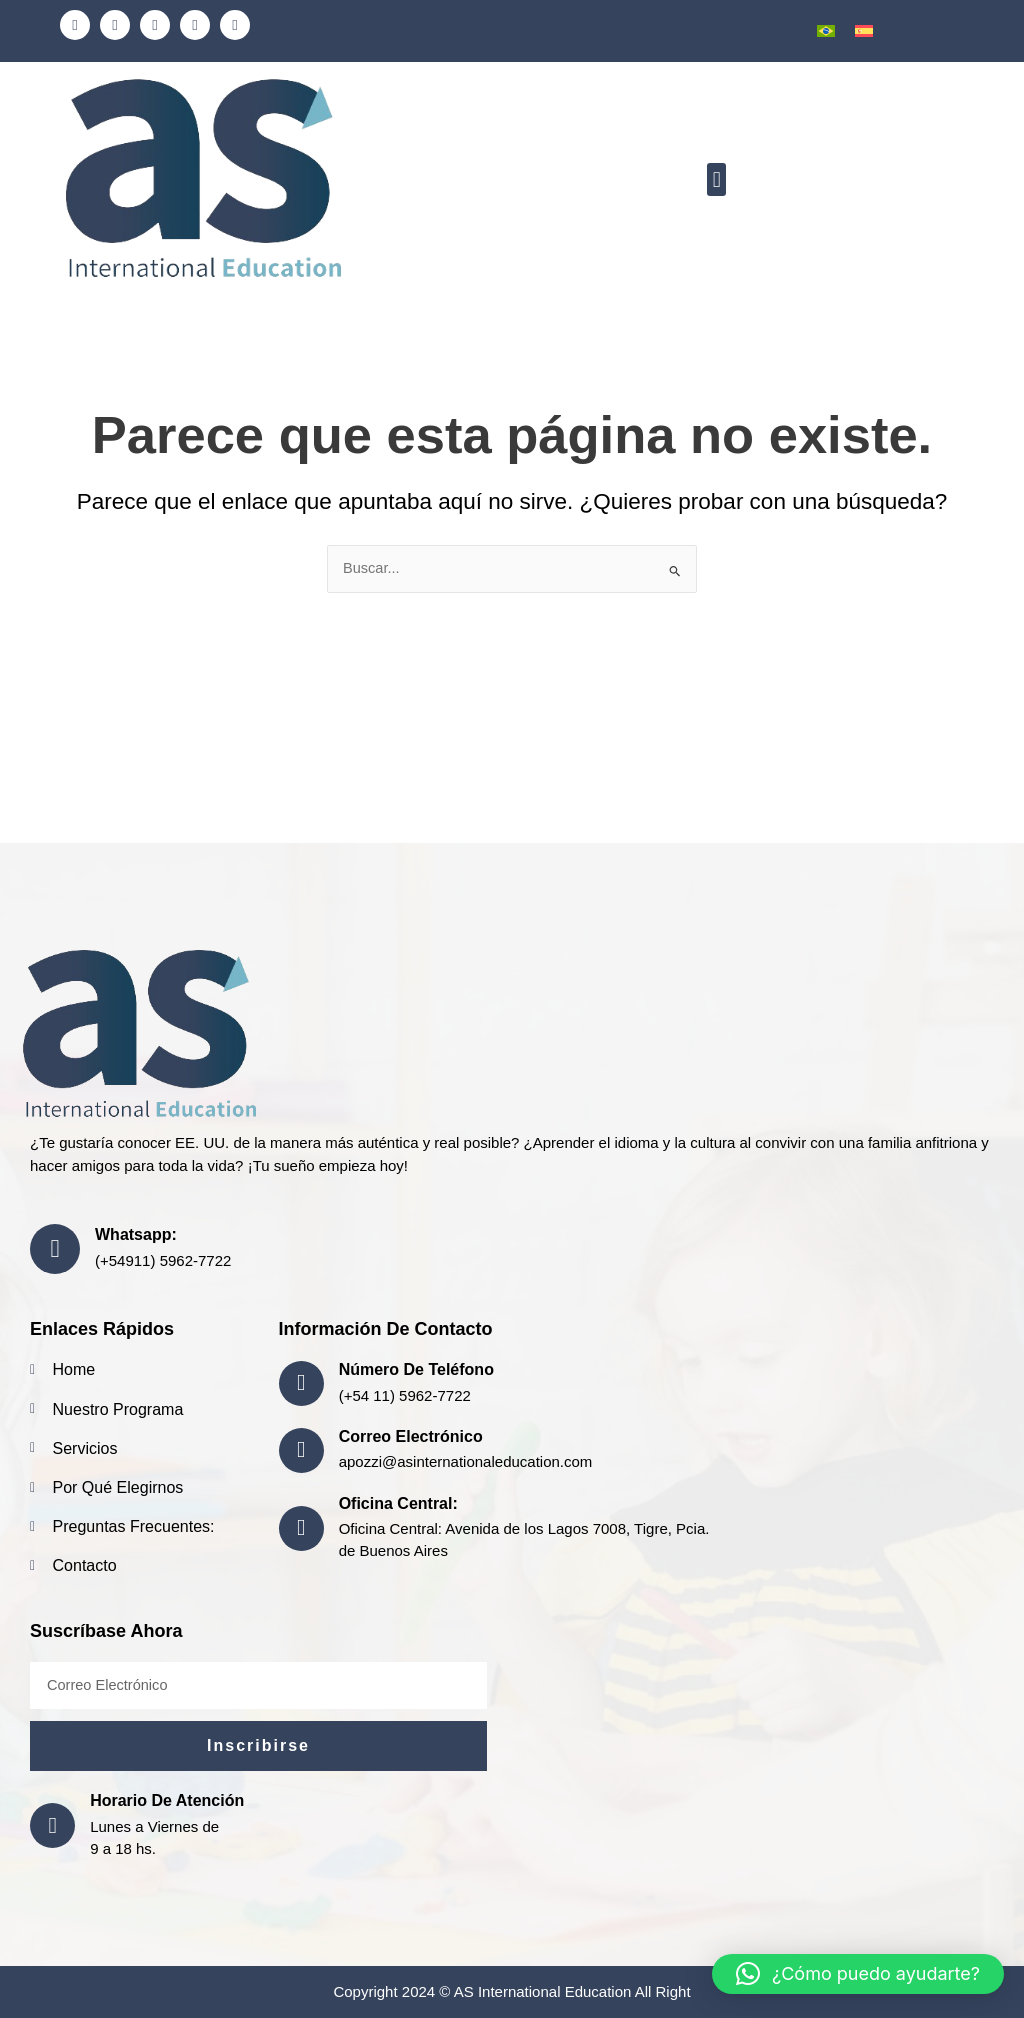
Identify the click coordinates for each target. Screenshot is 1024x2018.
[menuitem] (826, 31)
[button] (716, 180)
